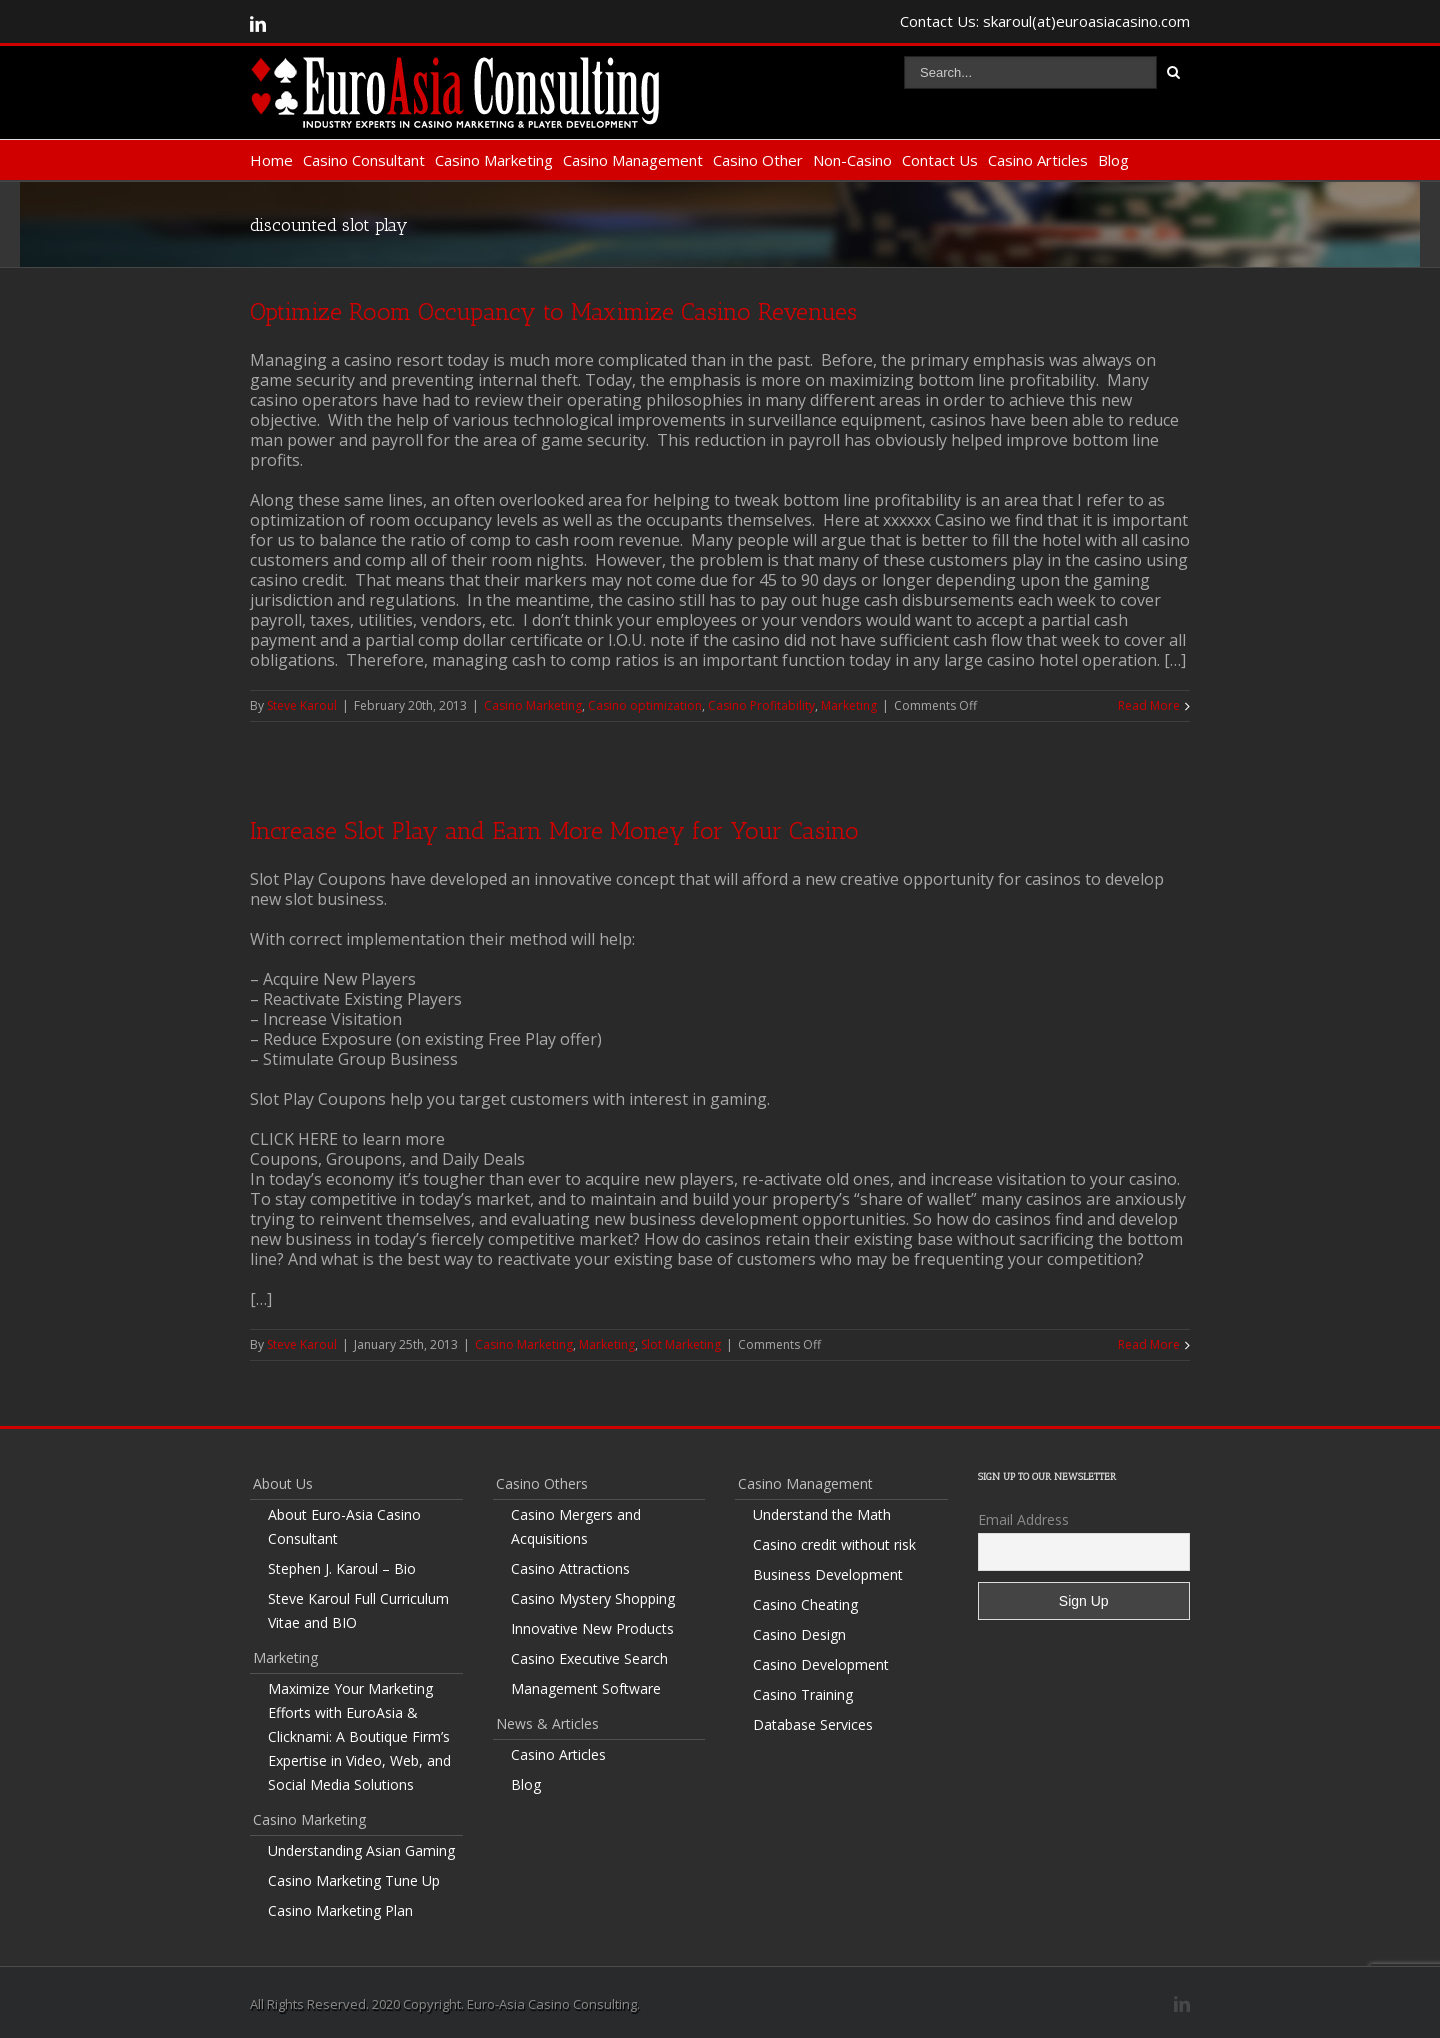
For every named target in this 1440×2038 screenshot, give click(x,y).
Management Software (586, 1688)
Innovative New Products (592, 1628)
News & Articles (547, 1723)
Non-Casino (852, 160)
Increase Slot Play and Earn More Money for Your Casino (554, 830)
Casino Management (633, 160)
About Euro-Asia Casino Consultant (344, 1526)
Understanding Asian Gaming (361, 1850)
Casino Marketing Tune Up (354, 1880)
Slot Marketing (681, 1344)
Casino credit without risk (834, 1544)
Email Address (1023, 1519)
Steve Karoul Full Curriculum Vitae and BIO (358, 1610)
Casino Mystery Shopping (593, 1598)
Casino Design (799, 1634)
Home (271, 160)
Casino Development (821, 1664)
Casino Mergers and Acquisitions (576, 1526)
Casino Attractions (570, 1568)
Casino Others (542, 1483)
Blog (1113, 160)
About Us (283, 1483)
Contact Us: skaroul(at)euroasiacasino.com (1045, 21)
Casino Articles (1038, 160)
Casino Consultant (364, 160)
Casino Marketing (494, 160)
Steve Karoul (302, 705)
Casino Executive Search (589, 1658)
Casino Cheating (805, 1604)
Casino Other (758, 160)
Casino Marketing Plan (340, 1910)
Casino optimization (645, 705)
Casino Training (803, 1694)
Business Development (828, 1574)
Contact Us (940, 160)
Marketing (849, 705)
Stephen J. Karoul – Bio (342, 1568)
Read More (1149, 705)
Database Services (813, 1724)
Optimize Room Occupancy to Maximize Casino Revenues (553, 311)
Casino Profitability (761, 705)
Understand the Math (822, 1514)
